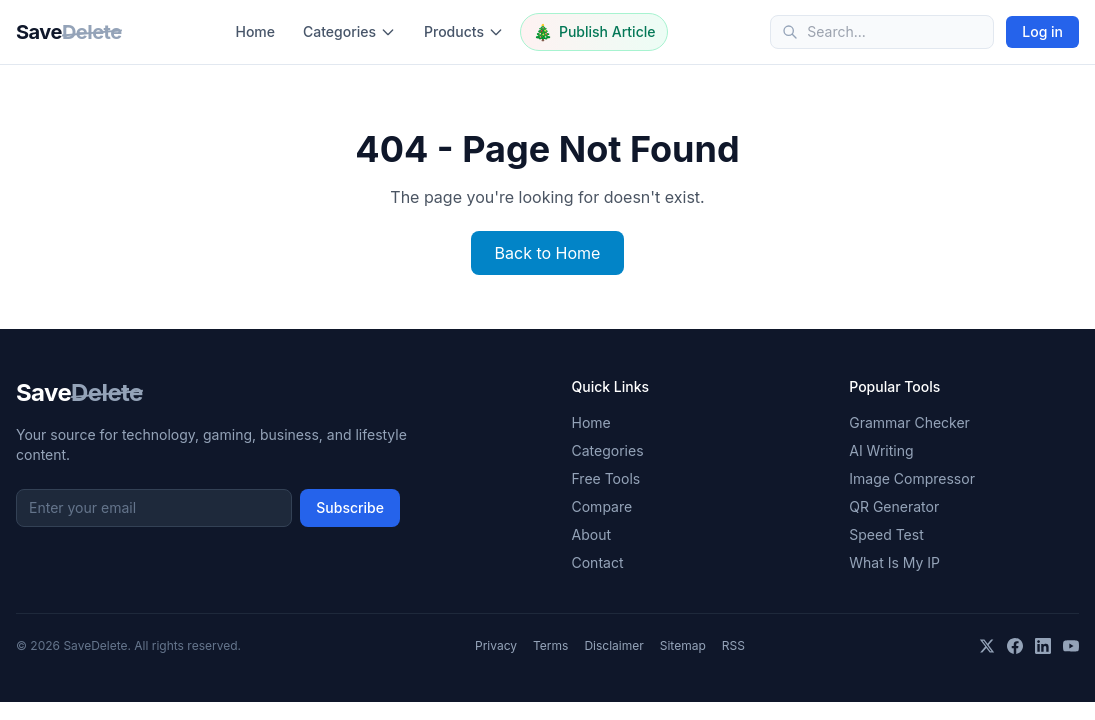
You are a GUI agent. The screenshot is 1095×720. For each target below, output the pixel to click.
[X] (987, 646)
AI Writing (881, 450)
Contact (598, 562)
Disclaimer (613, 645)
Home (255, 31)
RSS (733, 645)
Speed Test (886, 534)
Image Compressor (912, 478)
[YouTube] (1071, 646)
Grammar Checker (909, 422)
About (591, 534)
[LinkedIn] (1043, 646)
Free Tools (606, 478)
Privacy (496, 645)
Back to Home (548, 253)
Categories (349, 31)
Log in (1042, 31)
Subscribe (350, 507)
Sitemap (683, 645)
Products (464, 31)
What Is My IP (894, 562)
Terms (550, 645)
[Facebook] (1015, 646)
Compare (602, 506)
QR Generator (894, 506)
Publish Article (594, 32)
